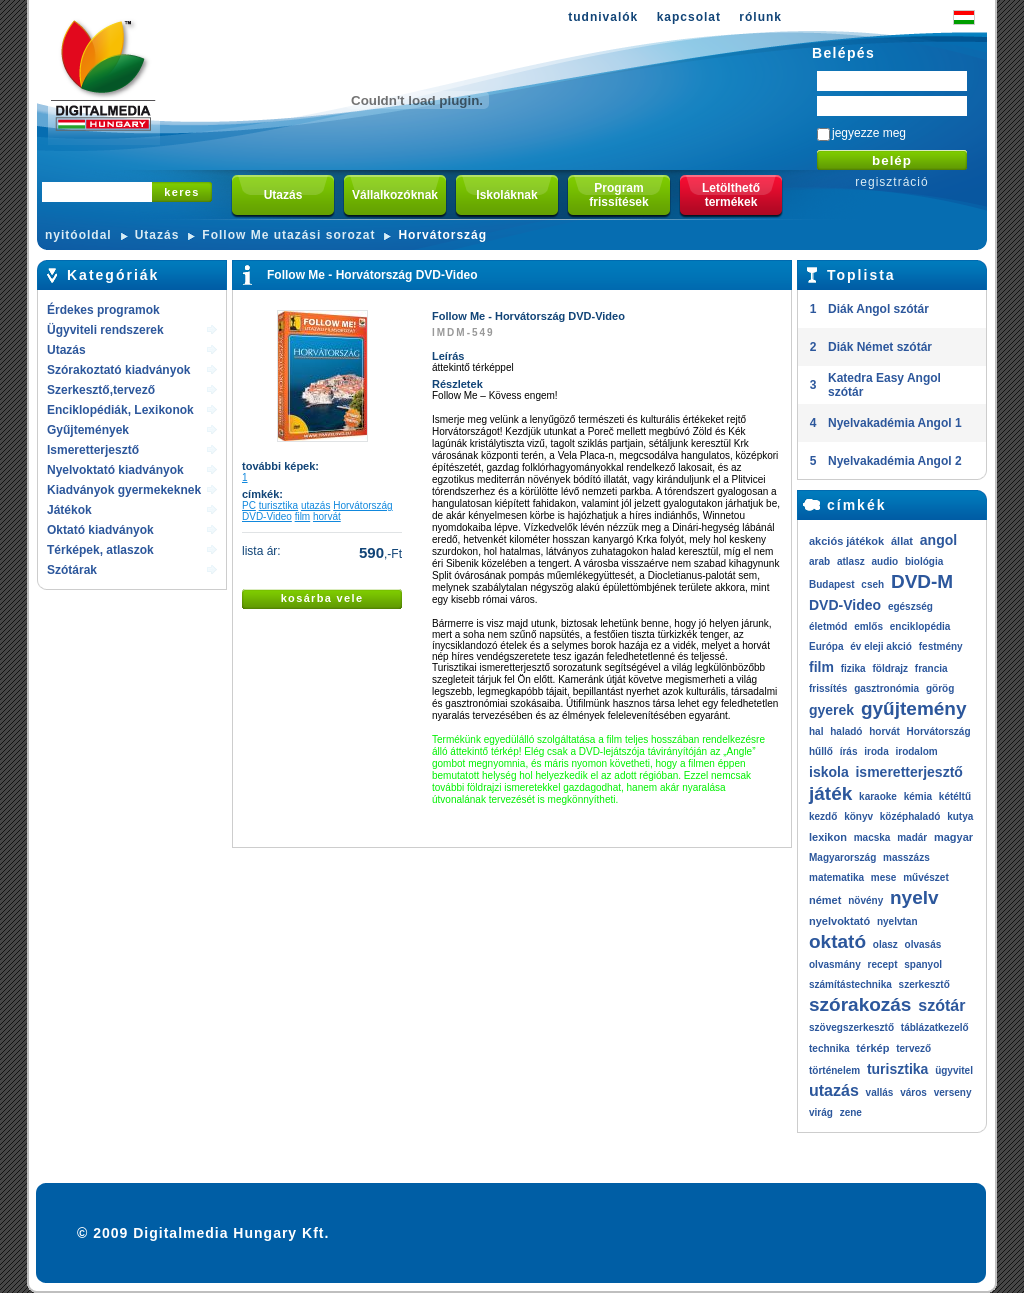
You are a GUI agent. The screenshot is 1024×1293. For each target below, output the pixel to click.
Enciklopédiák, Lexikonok (120, 410)
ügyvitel (954, 1070)
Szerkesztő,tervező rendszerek (101, 391)
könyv (858, 816)
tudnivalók (603, 17)
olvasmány (835, 964)
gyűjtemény (914, 708)
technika (829, 1048)
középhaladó (910, 816)
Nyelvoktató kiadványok (115, 470)
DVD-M (922, 581)
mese (884, 877)
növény (865, 900)
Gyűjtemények (88, 430)
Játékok (69, 510)
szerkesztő (924, 984)
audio (884, 561)
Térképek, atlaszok (100, 550)
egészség (910, 606)
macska (872, 837)
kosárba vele (322, 598)
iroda (876, 751)
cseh (872, 584)
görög (940, 688)
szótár (941, 1005)
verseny (953, 1092)
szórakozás (860, 1004)
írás (849, 751)
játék (830, 793)
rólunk (760, 17)
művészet (926, 877)
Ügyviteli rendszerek (105, 330)
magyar (953, 837)
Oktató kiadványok (100, 530)
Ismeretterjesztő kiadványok (93, 451)
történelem (834, 1070)
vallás (880, 1092)
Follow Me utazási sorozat (288, 235)
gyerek (831, 710)
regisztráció (891, 182)
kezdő (823, 816)
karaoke (878, 796)
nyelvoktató (839, 921)
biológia (924, 561)
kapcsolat (689, 17)
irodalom (916, 751)
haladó (846, 731)
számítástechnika (850, 984)
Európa (826, 646)
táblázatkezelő (935, 1027)
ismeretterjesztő (908, 772)
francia (931, 668)
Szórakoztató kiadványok (118, 370)
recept (882, 964)
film (303, 516)
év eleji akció (881, 646)
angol (938, 540)
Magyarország (842, 857)
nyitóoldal (78, 235)
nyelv (914, 897)
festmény (941, 646)
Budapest (832, 584)
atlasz (851, 561)
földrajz (890, 668)
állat (902, 541)
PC (249, 505)
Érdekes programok (103, 310)
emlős (868, 626)
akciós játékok (846, 541)
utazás (315, 505)
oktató (837, 941)
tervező (913, 1048)
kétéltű (955, 796)
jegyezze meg (869, 133)
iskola (829, 772)
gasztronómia (886, 688)
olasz (885, 944)
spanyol (923, 964)
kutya (960, 816)
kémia (918, 796)
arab (819, 561)
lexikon (828, 837)
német (825, 900)
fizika (853, 668)
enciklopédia (920, 626)
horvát (327, 516)
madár (912, 837)
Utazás (157, 235)
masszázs (906, 857)
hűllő (821, 751)
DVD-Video (267, 516)
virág (821, 1112)
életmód (828, 626)
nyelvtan (897, 921)
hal (816, 731)
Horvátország (442, 235)
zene (851, 1112)
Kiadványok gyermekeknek (124, 490)
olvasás (923, 944)
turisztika (278, 505)
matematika (836, 877)
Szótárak (72, 570)
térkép (872, 1048)
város (913, 1092)
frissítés (828, 688)
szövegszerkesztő (851, 1027)
